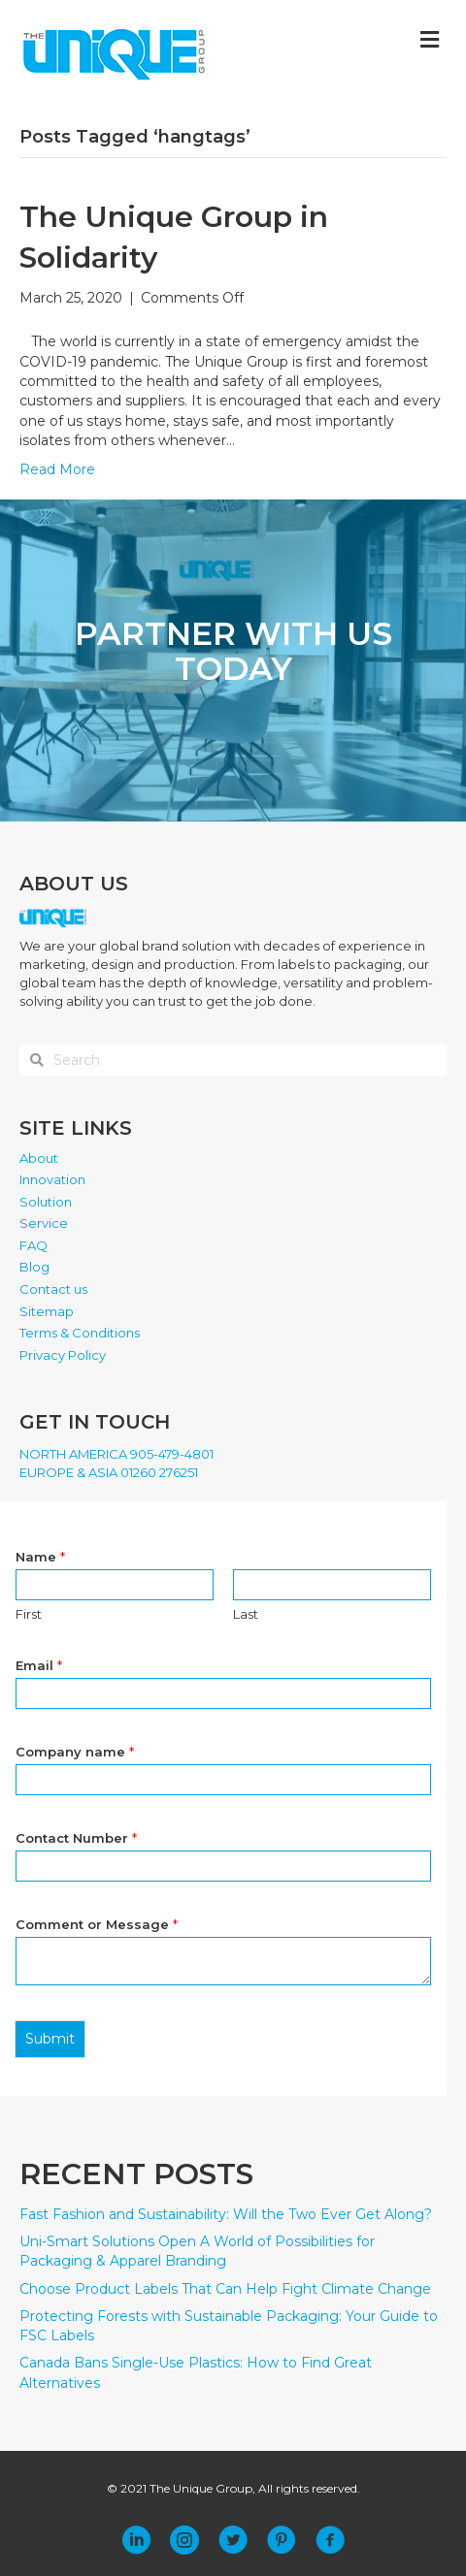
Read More (57, 469)
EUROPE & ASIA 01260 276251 (108, 1472)
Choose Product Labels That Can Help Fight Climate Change (225, 2289)
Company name (75, 1751)
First (29, 1614)
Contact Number (76, 1838)
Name (40, 1556)
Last (245, 1614)
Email (39, 1665)
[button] (136, 2540)
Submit (50, 2038)
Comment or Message (97, 1924)
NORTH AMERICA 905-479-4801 (116, 1454)
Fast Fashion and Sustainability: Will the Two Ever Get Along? (225, 2214)
